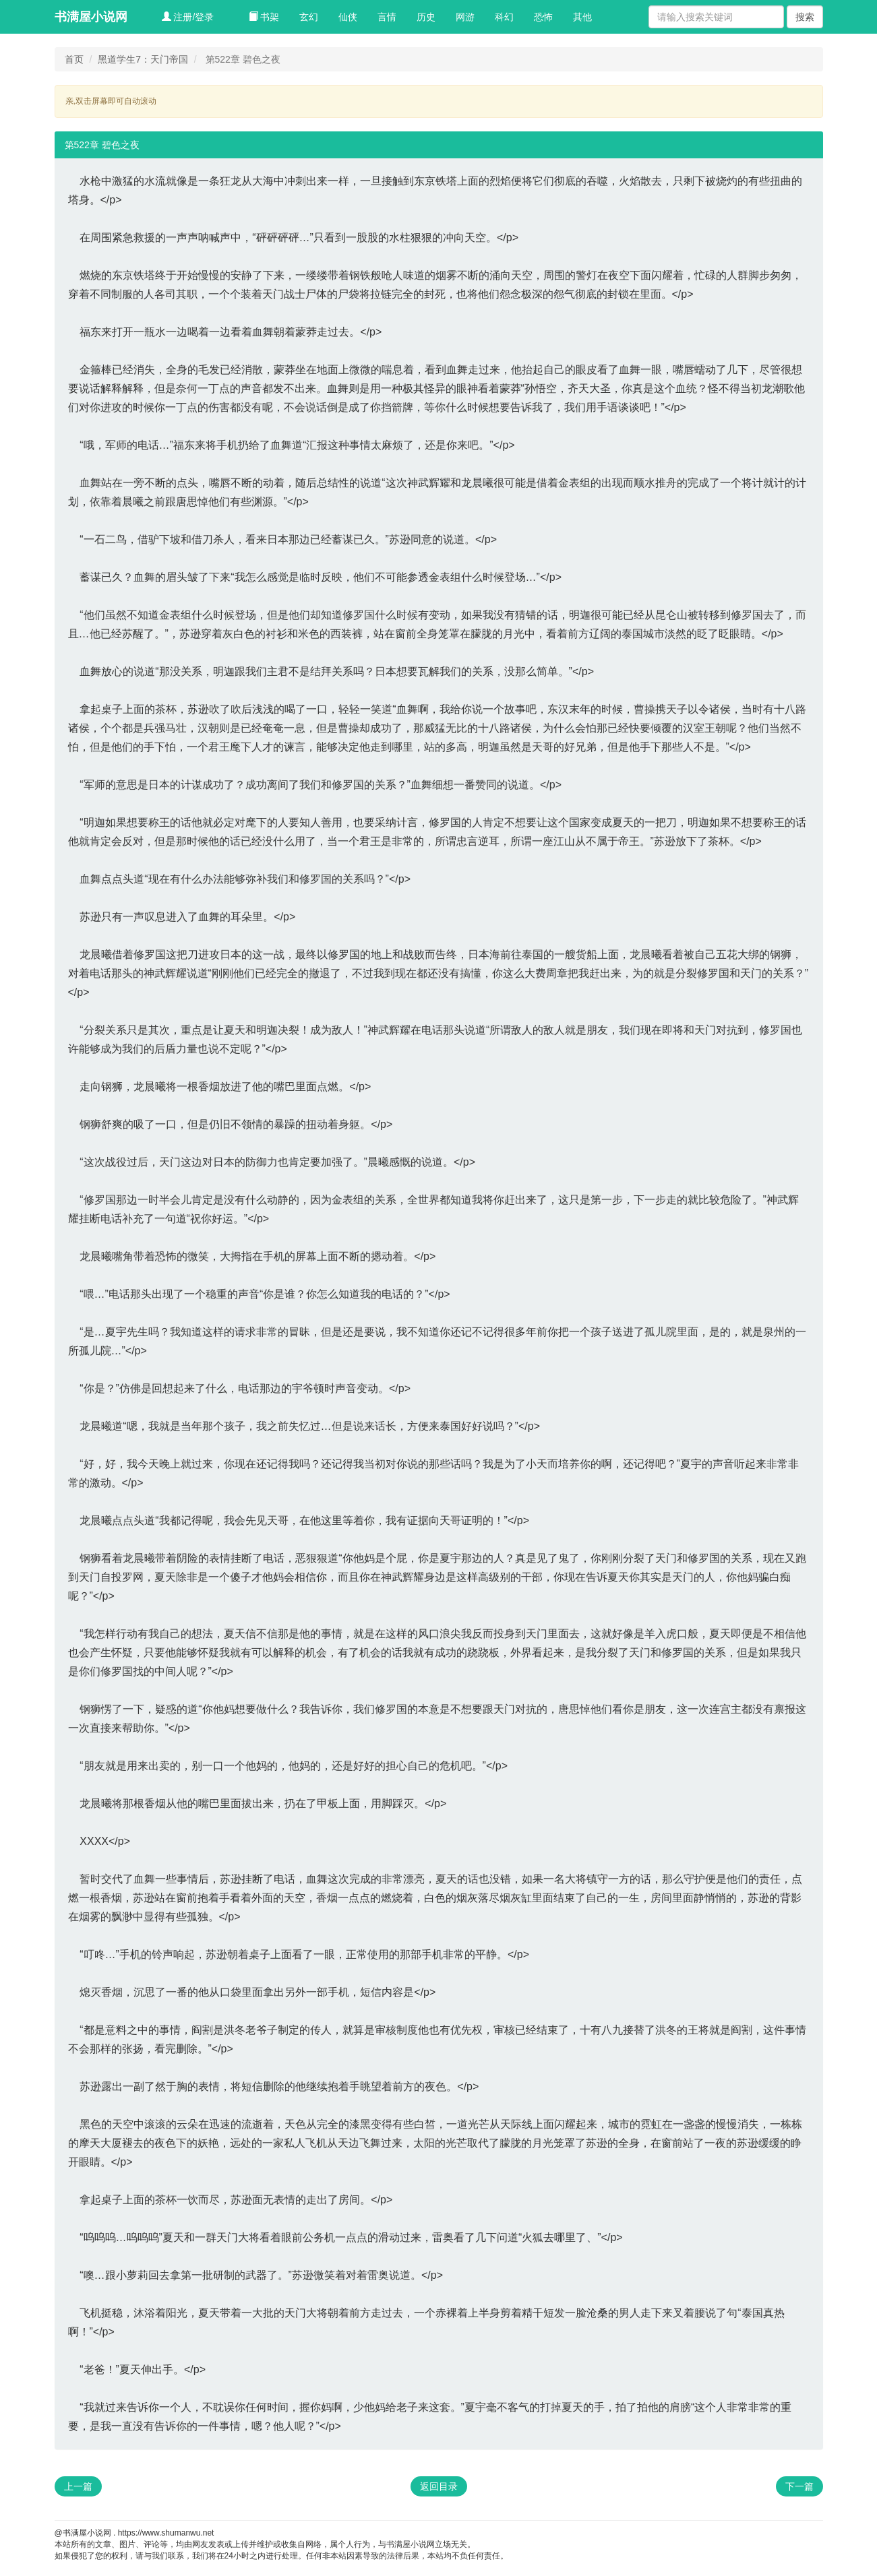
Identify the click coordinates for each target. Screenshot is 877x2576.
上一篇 (78, 2486)
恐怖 (543, 16)
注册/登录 (188, 16)
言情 (386, 16)
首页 (74, 59)
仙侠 (347, 16)
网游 (465, 16)
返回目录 (439, 2486)
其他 (582, 16)
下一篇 (799, 2486)
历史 (426, 16)
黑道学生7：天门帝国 (143, 59)
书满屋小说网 (91, 17)
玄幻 (308, 16)
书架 (264, 16)
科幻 (504, 16)
